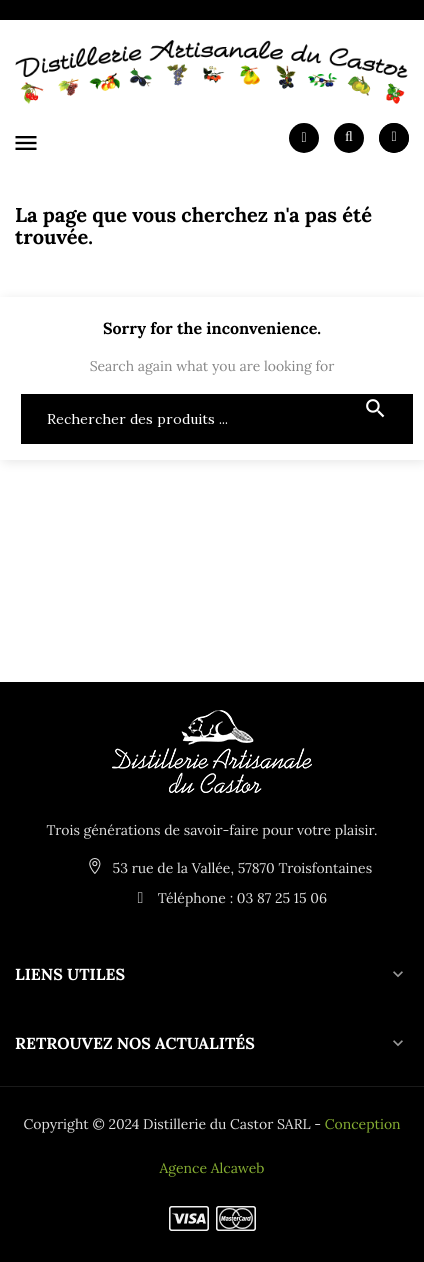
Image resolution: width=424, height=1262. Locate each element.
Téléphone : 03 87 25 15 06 (227, 898)
